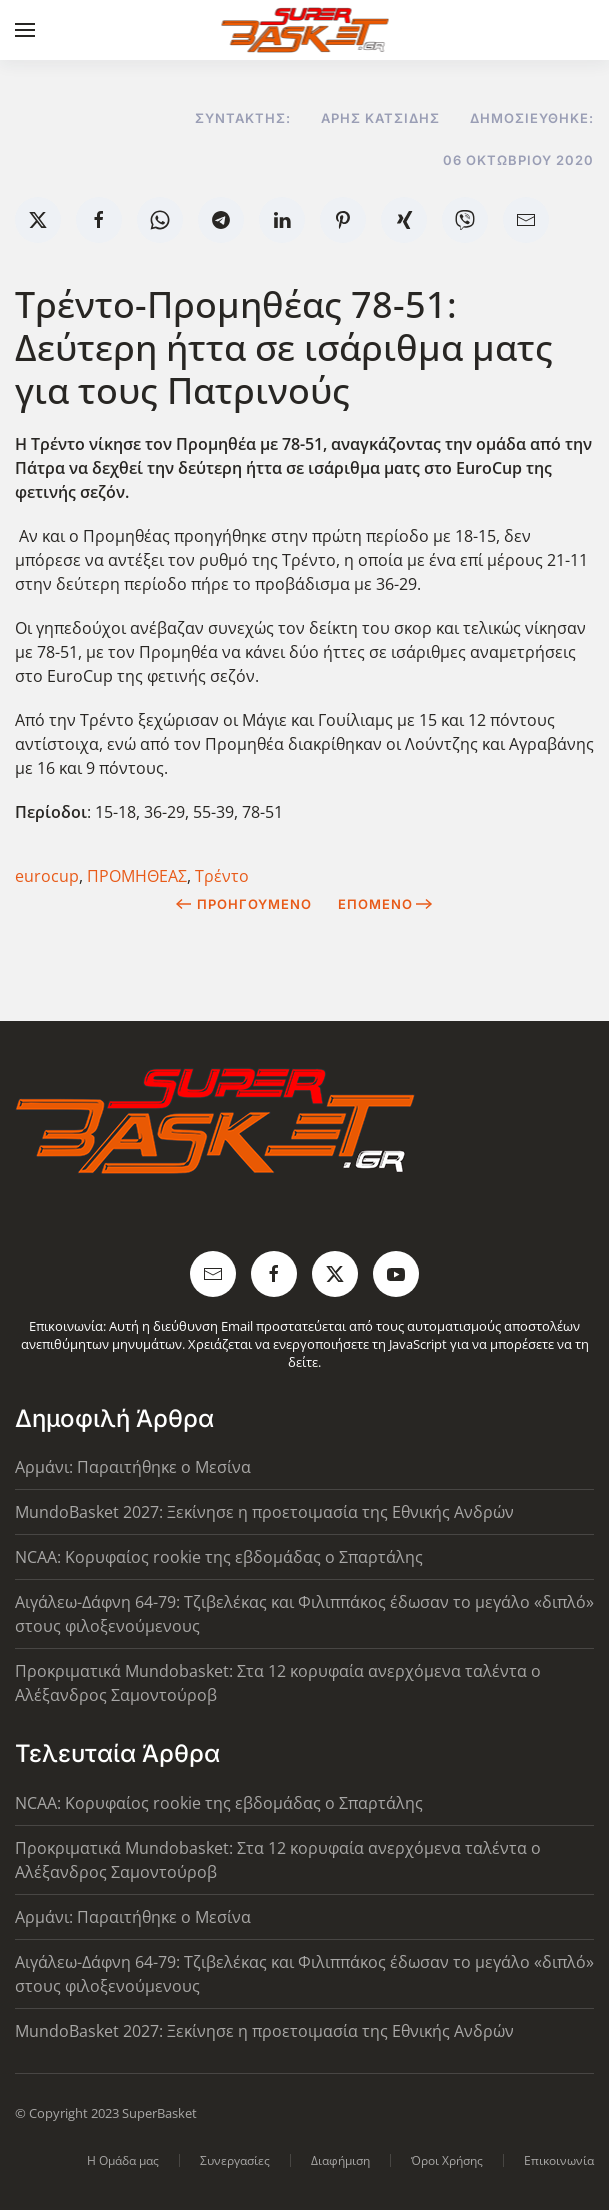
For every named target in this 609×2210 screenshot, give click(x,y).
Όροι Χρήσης (447, 2160)
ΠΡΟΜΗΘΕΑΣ (137, 876)
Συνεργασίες (235, 2160)
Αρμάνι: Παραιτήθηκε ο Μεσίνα (133, 1467)
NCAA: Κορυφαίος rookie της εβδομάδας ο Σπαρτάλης (219, 1557)
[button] (25, 30)
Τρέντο (222, 876)
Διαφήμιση (340, 2160)
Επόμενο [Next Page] (385, 904)
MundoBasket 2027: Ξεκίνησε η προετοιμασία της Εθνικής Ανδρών (264, 1512)
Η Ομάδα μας (123, 2160)
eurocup (47, 876)
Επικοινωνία (559, 2160)
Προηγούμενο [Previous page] (243, 904)
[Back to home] (304, 30)
